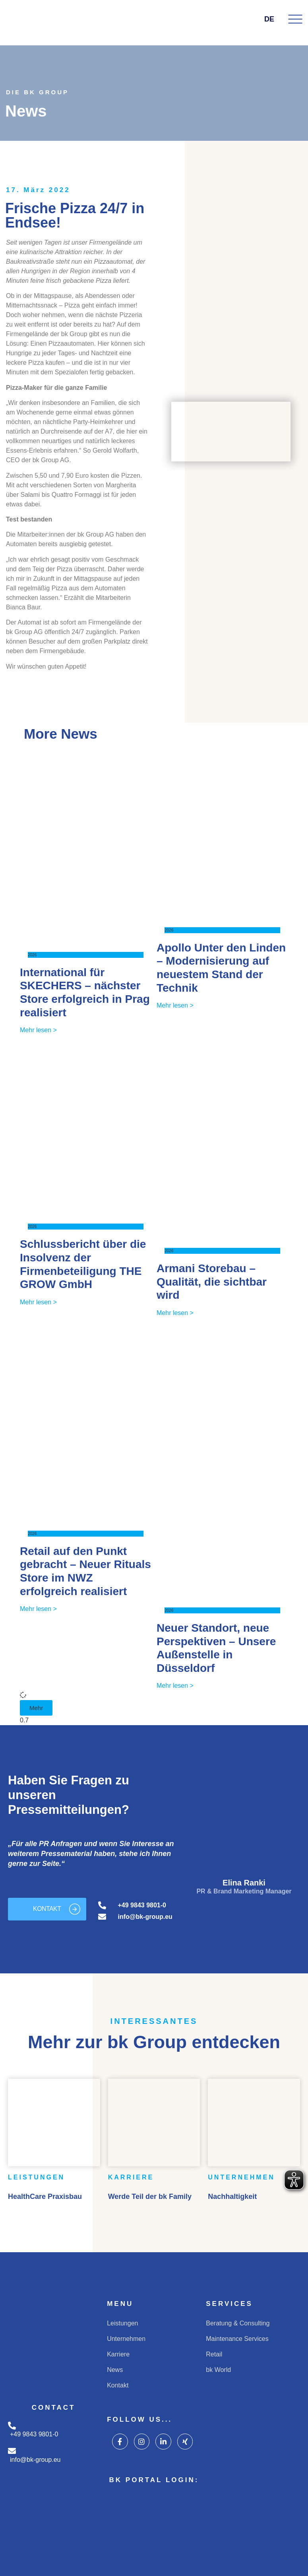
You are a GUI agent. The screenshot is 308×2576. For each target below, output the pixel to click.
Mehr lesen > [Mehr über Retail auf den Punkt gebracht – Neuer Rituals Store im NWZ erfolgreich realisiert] (38, 1608)
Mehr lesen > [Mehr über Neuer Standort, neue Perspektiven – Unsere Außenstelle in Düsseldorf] (175, 1685)
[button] (36, 1708)
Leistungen (122, 2323)
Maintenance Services (237, 2338)
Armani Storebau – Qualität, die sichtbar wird (212, 1281)
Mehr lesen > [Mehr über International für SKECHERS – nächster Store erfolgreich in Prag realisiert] (38, 1030)
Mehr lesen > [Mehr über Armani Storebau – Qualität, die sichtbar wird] (175, 1312)
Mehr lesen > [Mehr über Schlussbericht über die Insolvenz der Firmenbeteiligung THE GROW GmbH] (38, 1302)
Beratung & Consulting (237, 2323)
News (115, 2369)
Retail (214, 2354)
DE (273, 19)
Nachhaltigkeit (232, 2196)
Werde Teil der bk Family (150, 2196)
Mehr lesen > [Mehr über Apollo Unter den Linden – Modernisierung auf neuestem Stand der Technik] (175, 1005)
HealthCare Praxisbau (45, 2196)
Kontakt (117, 2385)
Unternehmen (126, 2338)
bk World (218, 2369)
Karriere (118, 2354)
